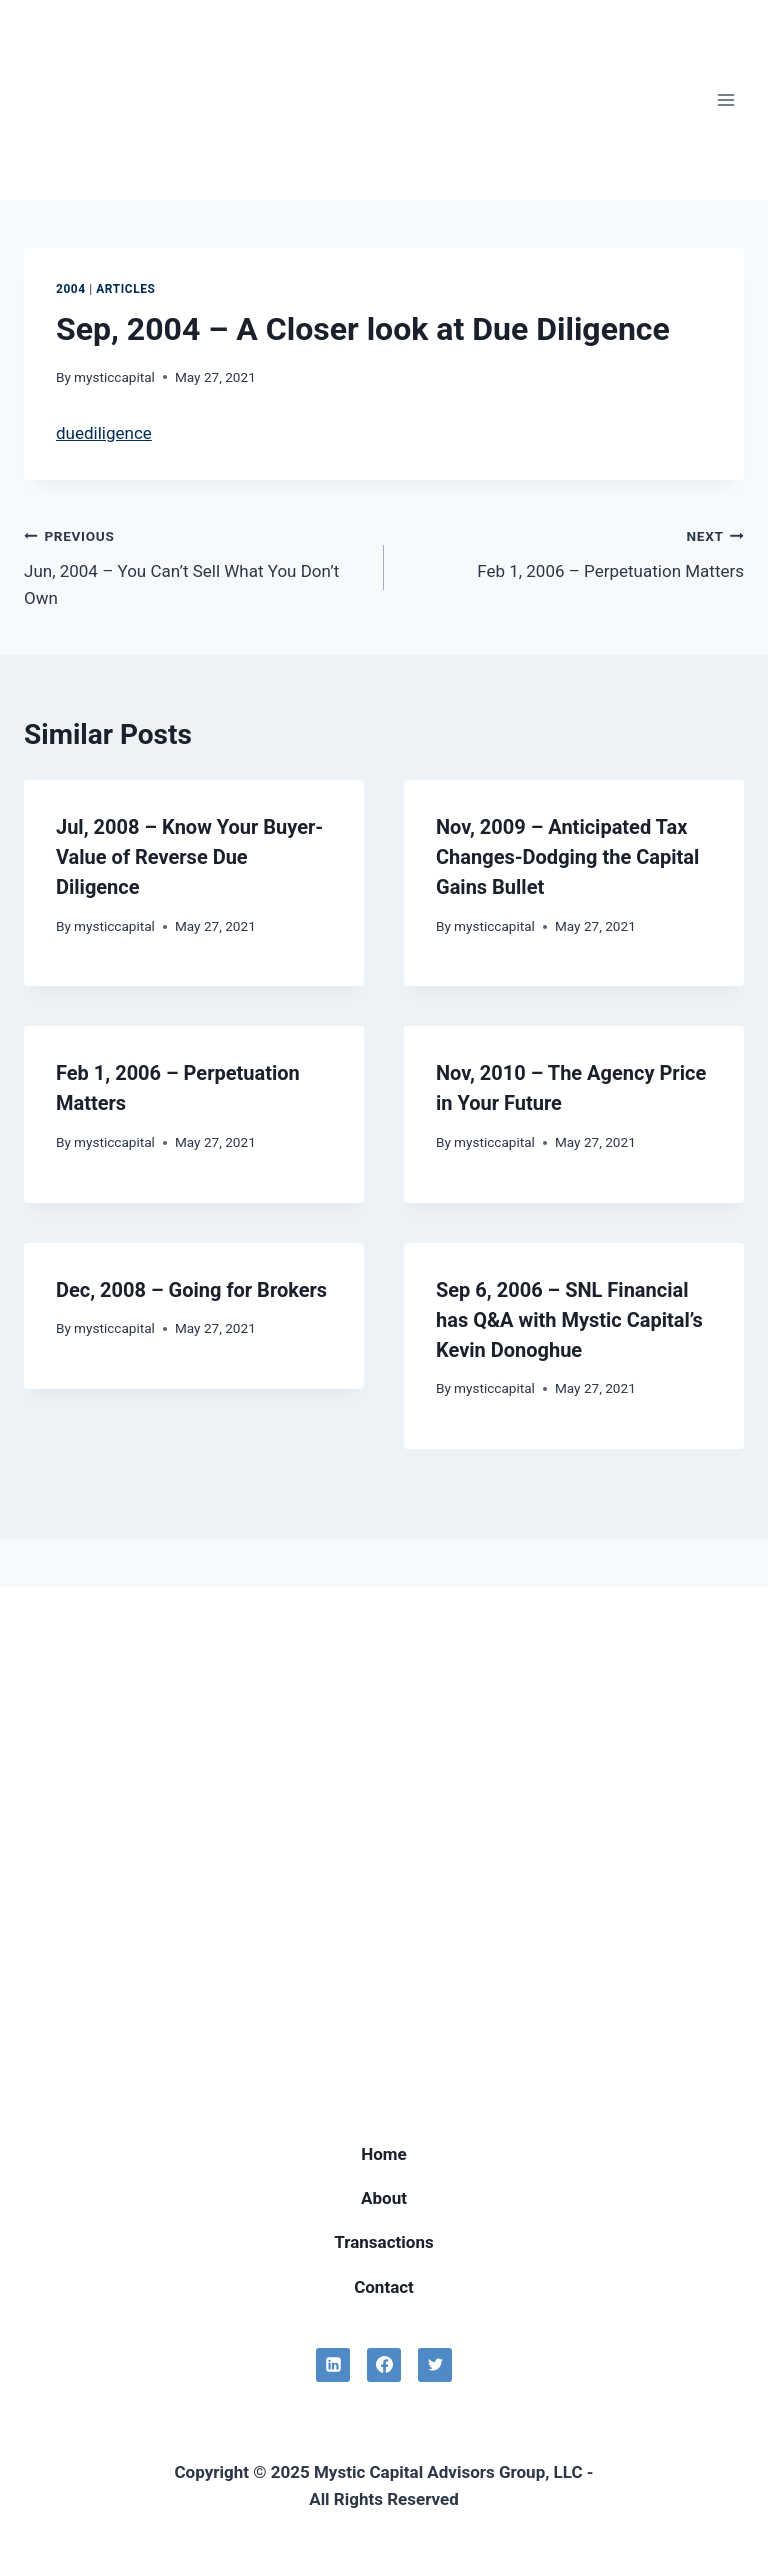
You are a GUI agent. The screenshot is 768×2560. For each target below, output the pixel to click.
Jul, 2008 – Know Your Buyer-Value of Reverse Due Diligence (189, 857)
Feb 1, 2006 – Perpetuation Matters (572, 551)
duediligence (104, 433)
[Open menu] (725, 99)
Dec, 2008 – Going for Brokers (191, 1290)
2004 (71, 289)
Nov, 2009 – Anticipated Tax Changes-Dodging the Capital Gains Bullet (567, 857)
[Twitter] (435, 2365)
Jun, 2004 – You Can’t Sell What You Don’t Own (195, 565)
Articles (125, 289)
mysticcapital (114, 377)
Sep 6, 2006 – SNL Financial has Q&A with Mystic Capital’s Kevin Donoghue (569, 1320)
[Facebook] (384, 2365)
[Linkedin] (333, 2365)
